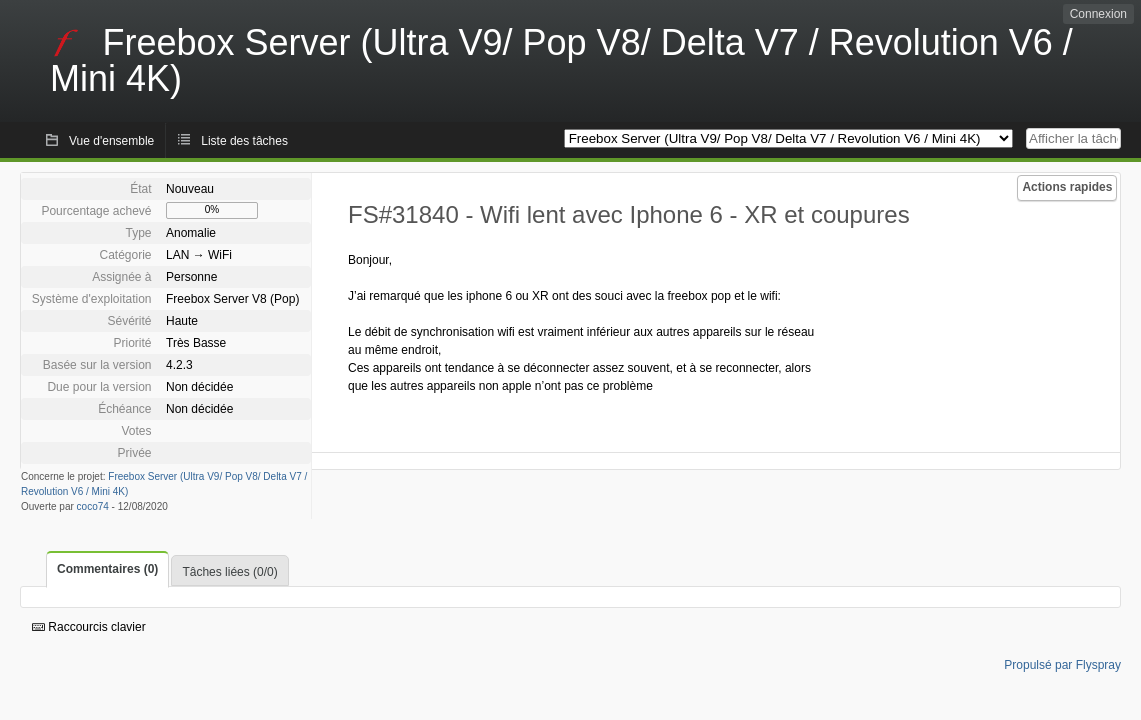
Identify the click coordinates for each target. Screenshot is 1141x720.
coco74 (93, 506)
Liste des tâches (244, 141)
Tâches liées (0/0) (229, 572)
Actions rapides (1067, 187)
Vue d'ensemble (111, 141)
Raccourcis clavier (89, 627)
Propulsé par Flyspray (1062, 665)
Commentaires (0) (107, 569)
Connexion (1098, 14)
